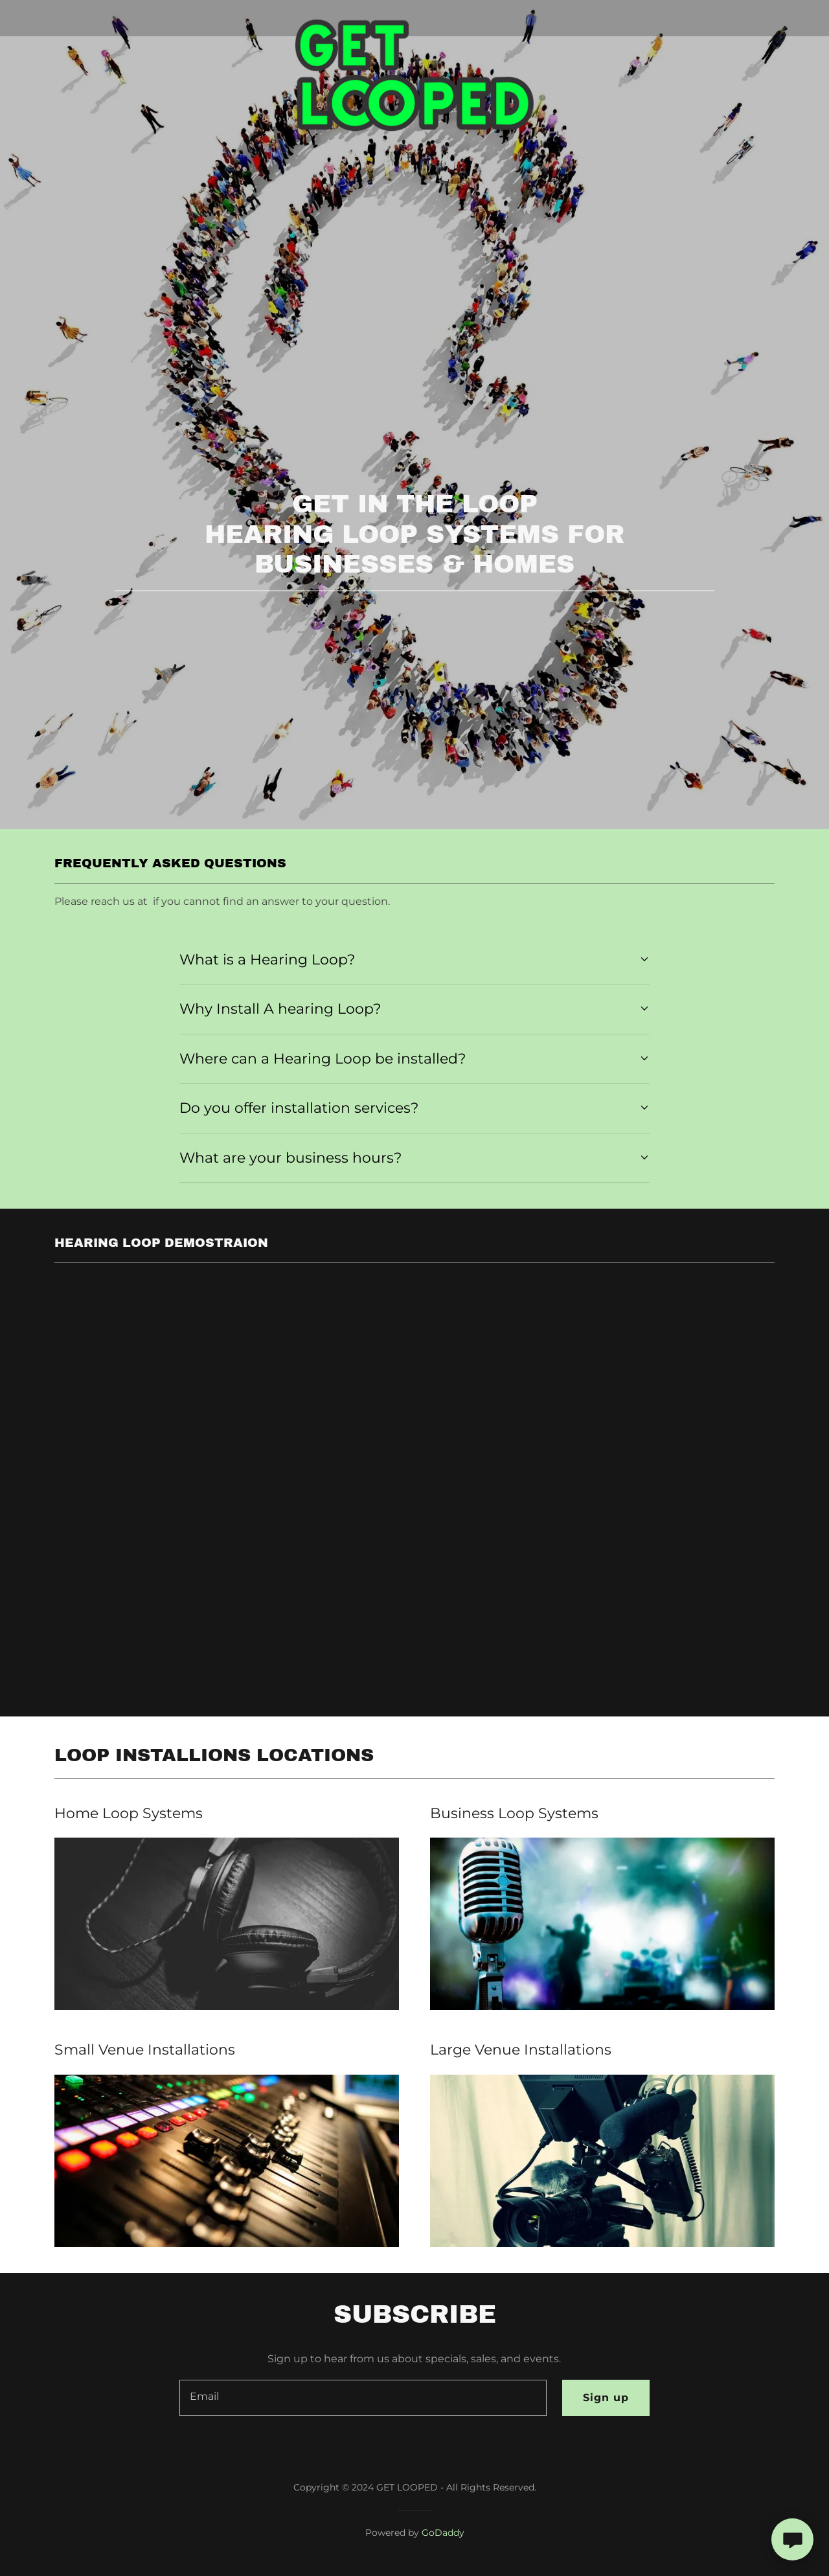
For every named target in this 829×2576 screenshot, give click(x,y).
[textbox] (362, 2398)
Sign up (606, 2397)
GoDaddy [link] (443, 2532)
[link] (415, 15)
